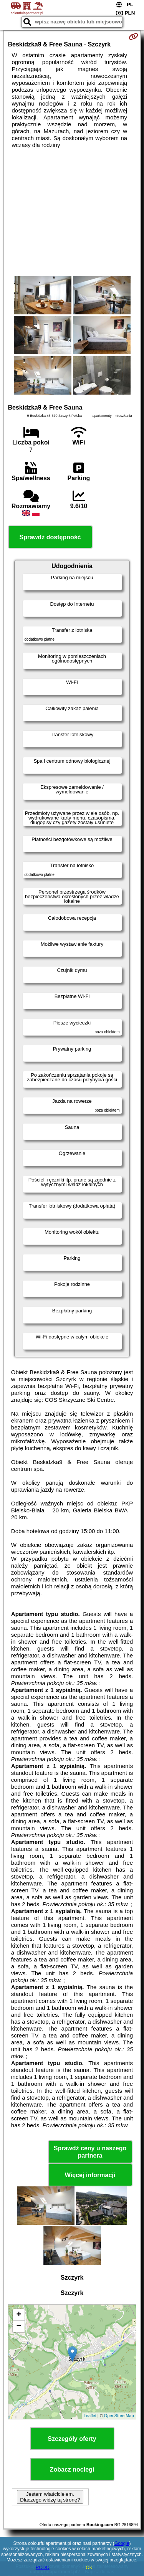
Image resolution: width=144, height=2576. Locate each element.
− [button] (18, 2326)
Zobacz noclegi (72, 2469)
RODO (43, 2567)
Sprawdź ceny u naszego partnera (90, 2152)
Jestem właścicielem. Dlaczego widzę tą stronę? (50, 2497)
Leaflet (90, 2415)
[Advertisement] (72, 212)
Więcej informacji (90, 2175)
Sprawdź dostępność (50, 537)
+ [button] (18, 2315)
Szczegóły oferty (72, 2439)
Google (121, 2543)
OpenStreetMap (119, 2415)
